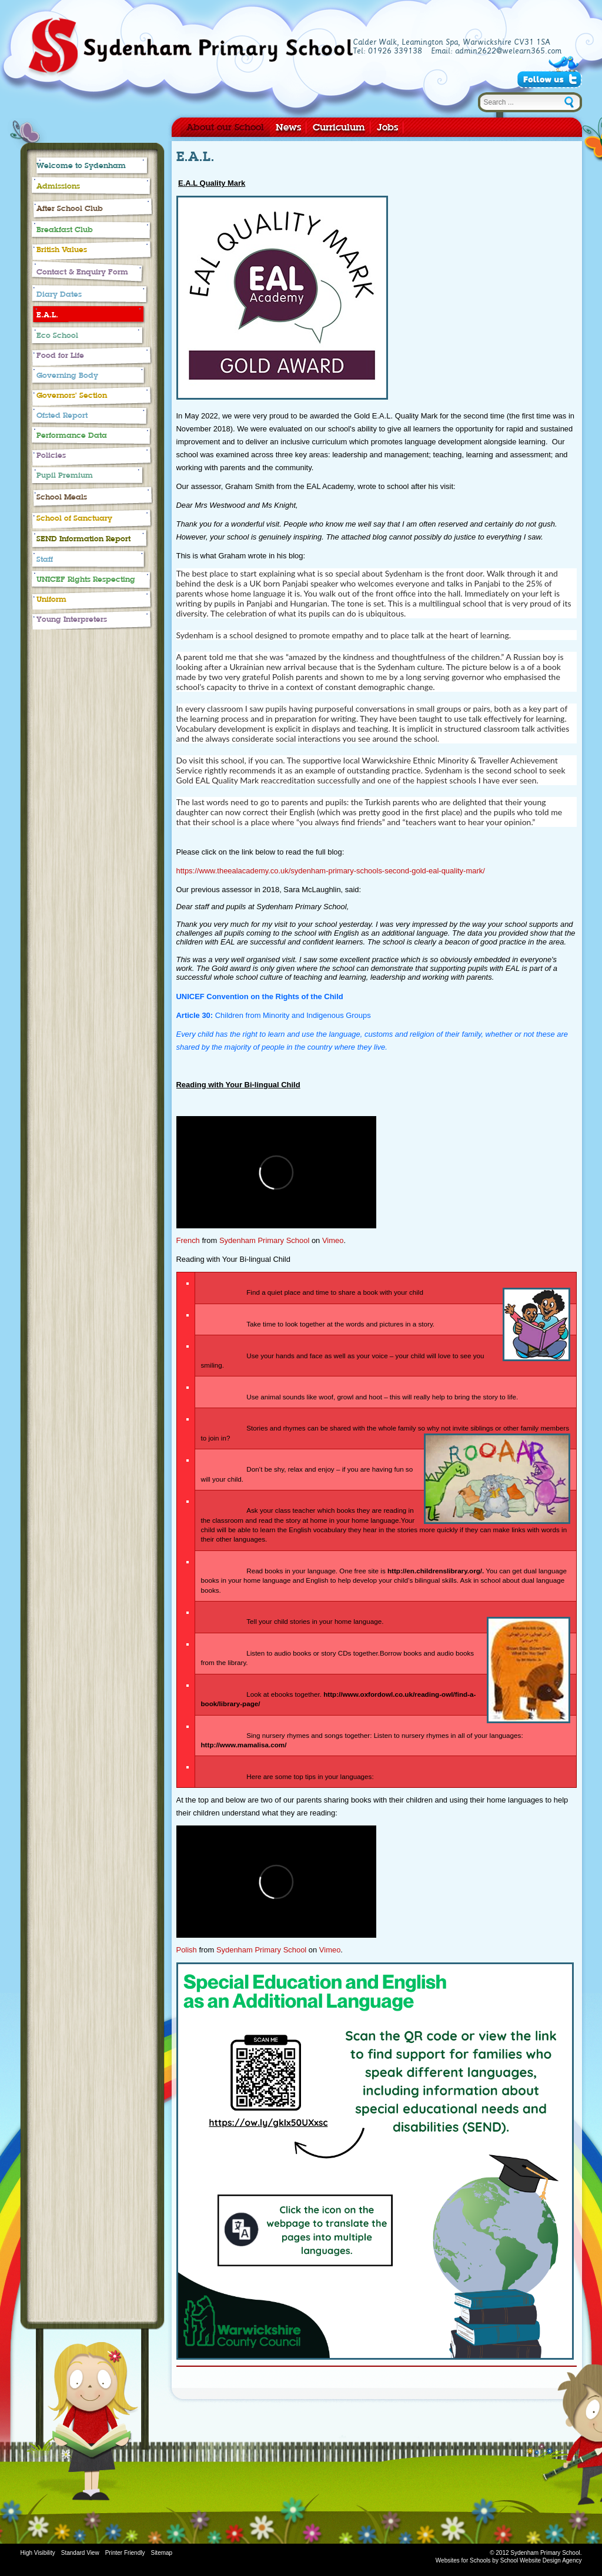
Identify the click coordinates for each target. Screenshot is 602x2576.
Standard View (80, 2553)
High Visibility (38, 2553)
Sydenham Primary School (189, 48)
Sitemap (161, 2553)
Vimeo (332, 1240)
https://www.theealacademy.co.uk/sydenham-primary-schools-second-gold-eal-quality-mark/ (330, 870)
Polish (186, 1949)
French (188, 1240)
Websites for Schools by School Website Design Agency (509, 2560)
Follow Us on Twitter (549, 79)
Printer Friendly (125, 2553)
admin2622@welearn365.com (508, 51)
